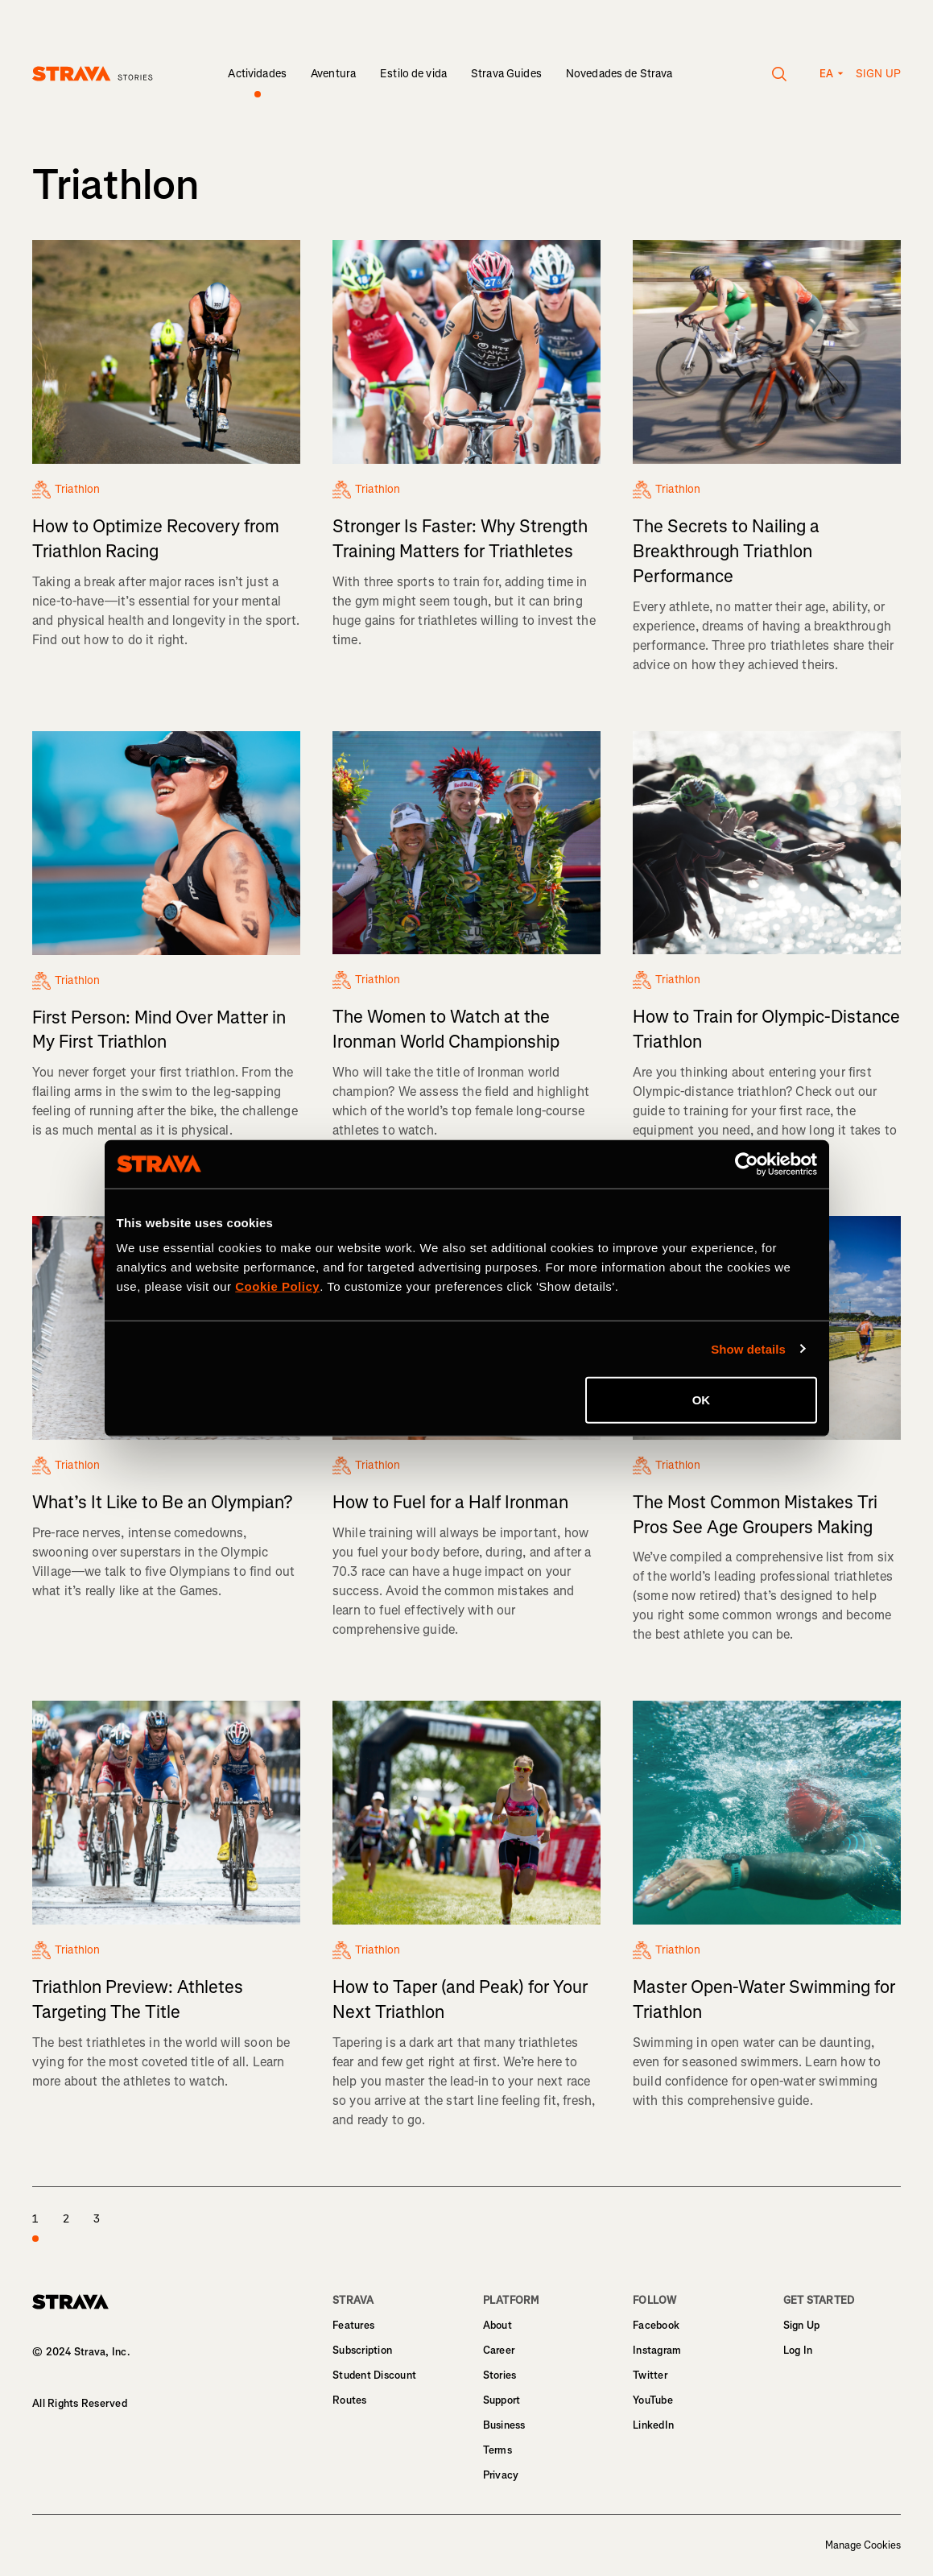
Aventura (333, 73)
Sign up (878, 73)
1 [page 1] (35, 2228)
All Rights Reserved (79, 2403)
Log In (798, 2350)
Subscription (362, 2350)
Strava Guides (506, 73)
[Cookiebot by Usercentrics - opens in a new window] (746, 1164)
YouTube (653, 2400)
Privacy (501, 2475)
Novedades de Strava (619, 73)
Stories (500, 2375)
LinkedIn (653, 2425)
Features (353, 2325)
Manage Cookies (863, 2545)
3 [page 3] (96, 2219)
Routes (349, 2400)
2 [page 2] (66, 2219)
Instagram (657, 2350)
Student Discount (374, 2375)
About (497, 2325)
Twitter (650, 2375)
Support (502, 2400)
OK (701, 1400)
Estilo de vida (413, 73)
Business (504, 2425)
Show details (748, 1348)
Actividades (257, 73)
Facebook (656, 2325)
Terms (497, 2450)
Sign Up (801, 2325)
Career (499, 2350)
